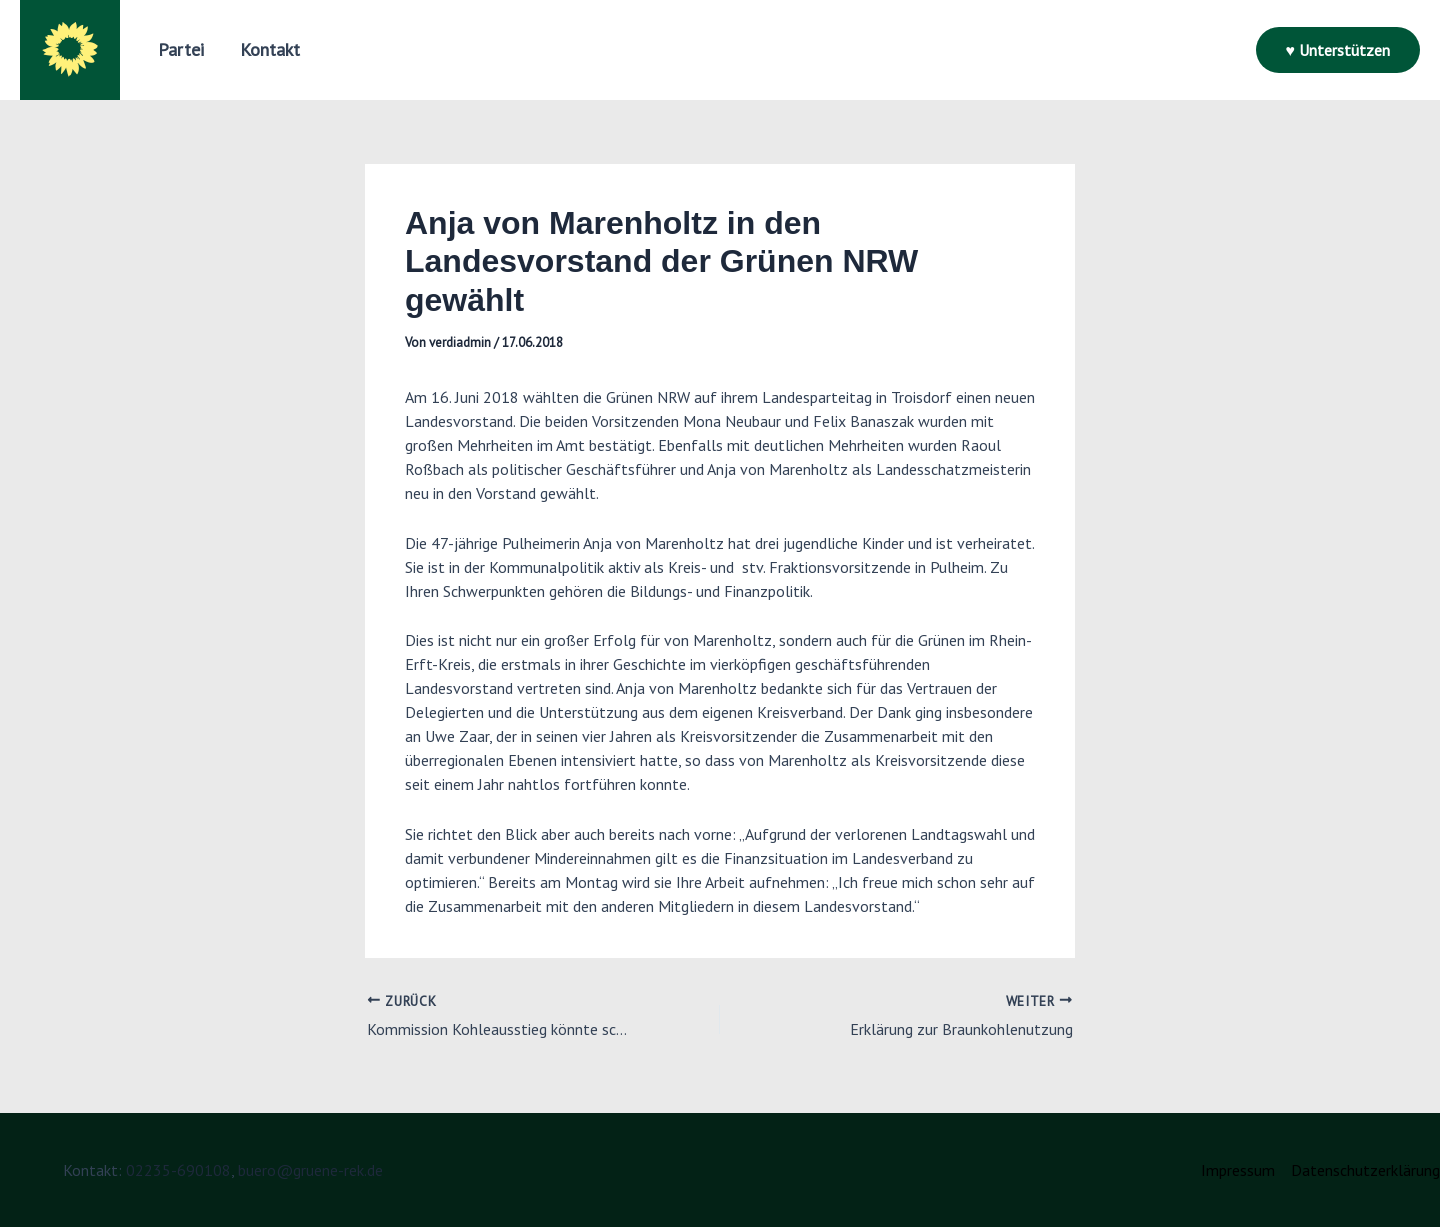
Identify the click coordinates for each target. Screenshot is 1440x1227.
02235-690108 (178, 1170)
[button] (1338, 50)
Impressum (1238, 1170)
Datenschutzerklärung (1365, 1170)
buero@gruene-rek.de (310, 1170)
